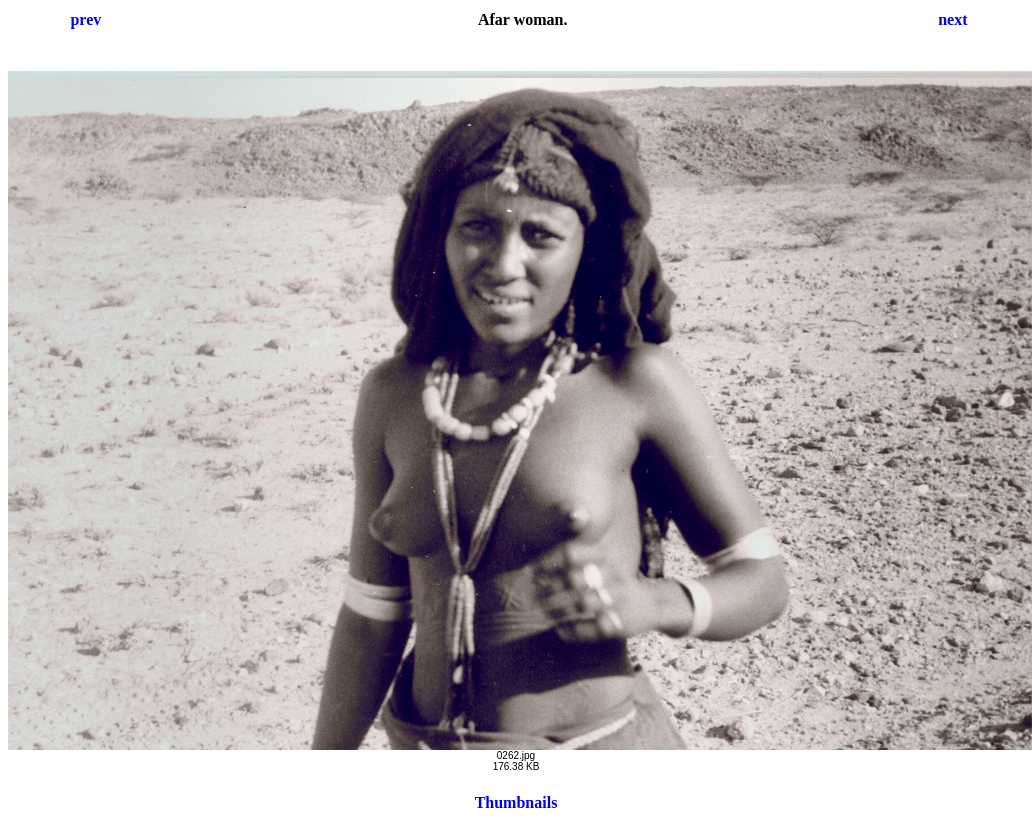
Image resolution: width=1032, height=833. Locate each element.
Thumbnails (516, 802)
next (952, 19)
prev (85, 19)
